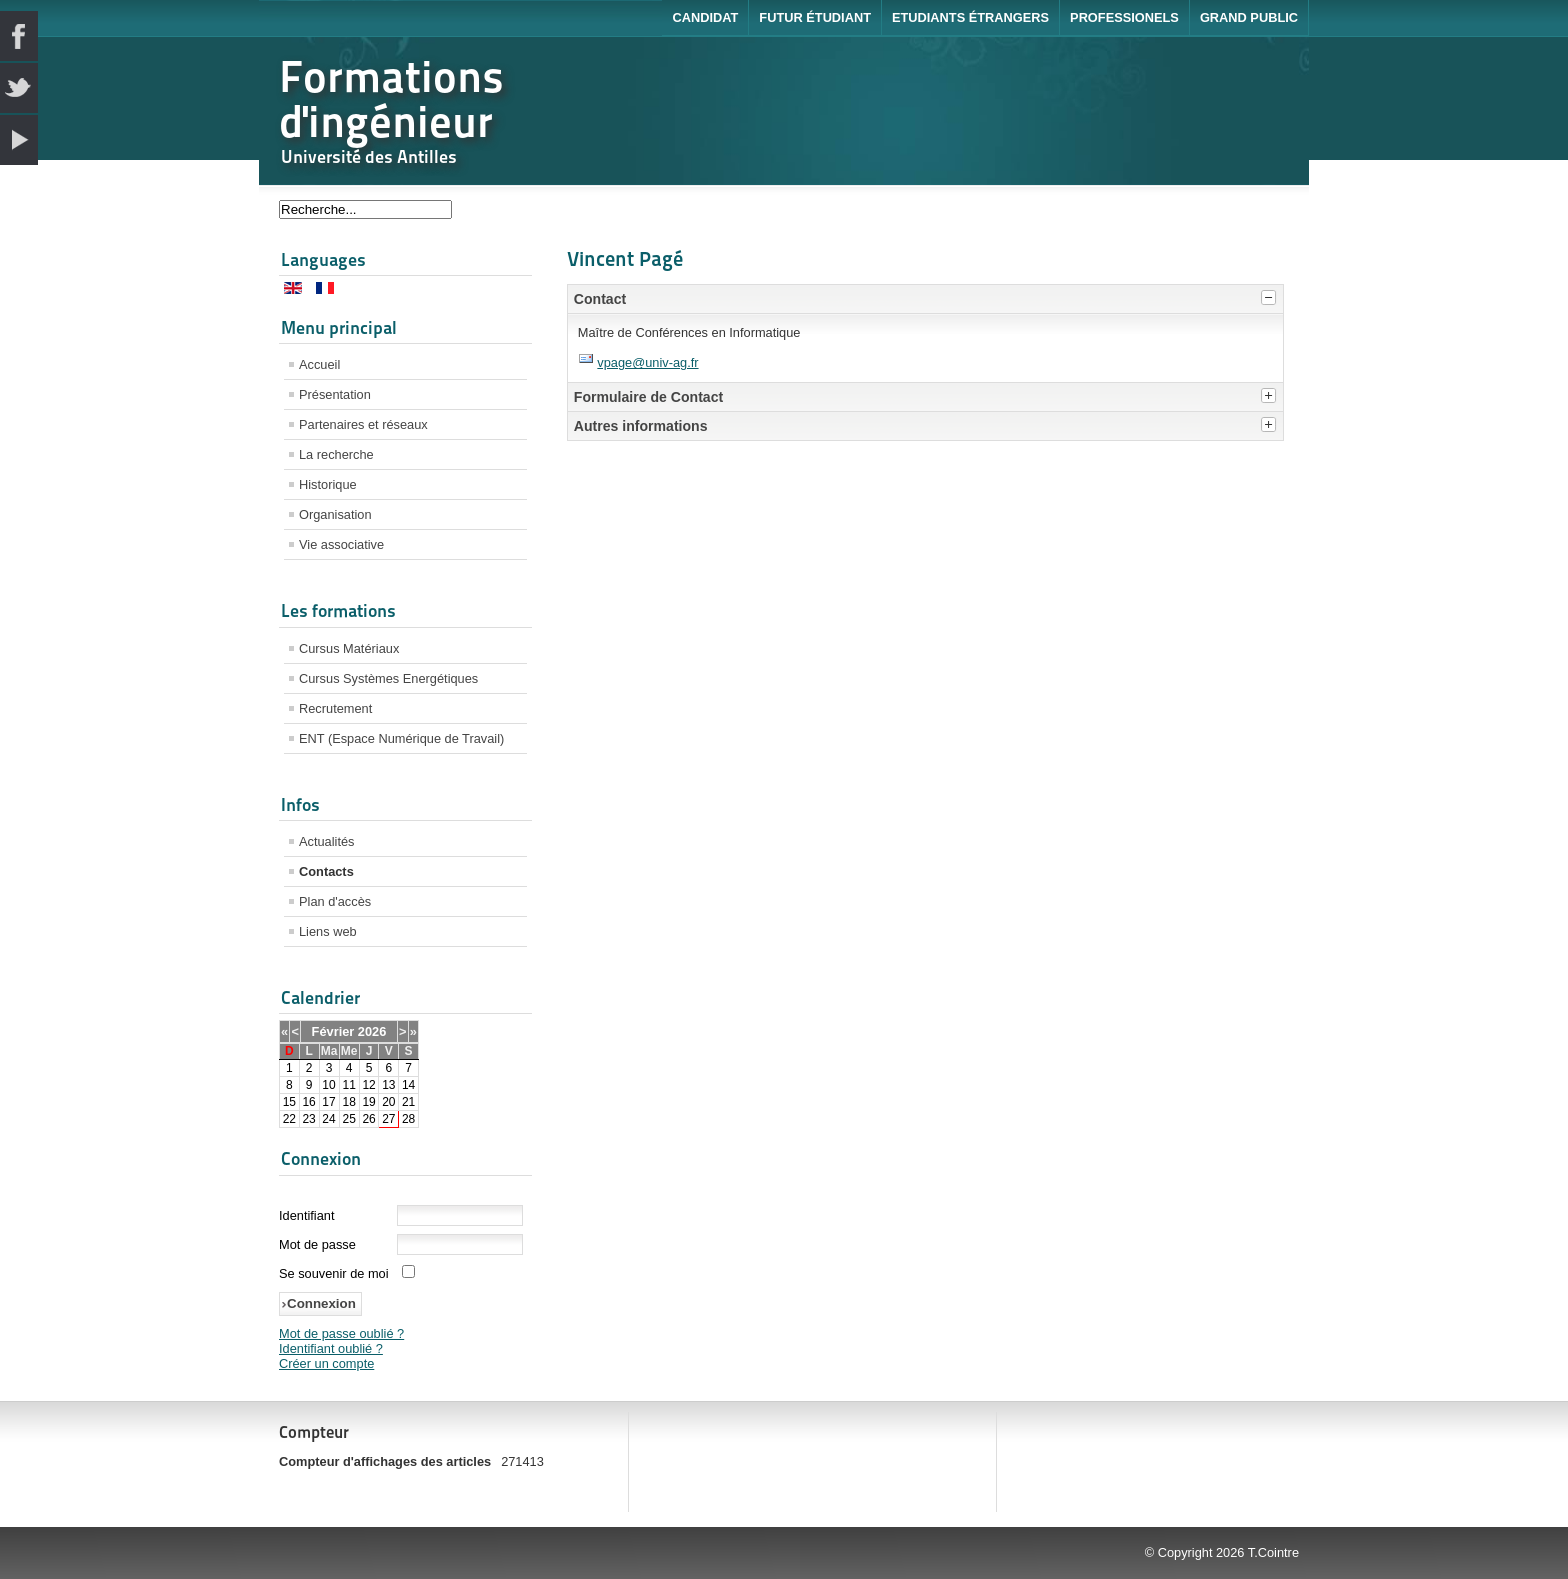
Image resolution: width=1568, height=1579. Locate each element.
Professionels (1124, 17)
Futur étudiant (815, 17)
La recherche (336, 454)
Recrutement (335, 708)
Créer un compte (326, 1363)
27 (388, 1119)
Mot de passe (317, 1244)
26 (368, 1119)
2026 (372, 1031)
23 (308, 1119)
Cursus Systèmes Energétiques (388, 678)
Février (333, 1031)
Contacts (326, 871)
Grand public (1249, 17)
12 (368, 1085)
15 (289, 1102)
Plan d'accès (335, 901)
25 (348, 1119)
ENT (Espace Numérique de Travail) (401, 738)
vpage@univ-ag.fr (647, 362)
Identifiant (307, 1215)
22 (289, 1119)
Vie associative (341, 544)
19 (368, 1102)
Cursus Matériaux (349, 648)
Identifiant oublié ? (331, 1348)
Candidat (705, 17)
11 (348, 1085)
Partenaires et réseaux (363, 424)
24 (328, 1119)
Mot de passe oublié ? (341, 1333)
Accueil (319, 364)
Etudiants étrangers (970, 17)
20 (388, 1102)
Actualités (326, 841)
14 (408, 1085)
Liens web (328, 931)
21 (408, 1102)
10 (328, 1085)
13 (388, 1085)
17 (328, 1102)
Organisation (335, 514)
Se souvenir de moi (334, 1273)
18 (348, 1102)
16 (308, 1102)
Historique (328, 484)
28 (408, 1119)
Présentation (335, 394)
